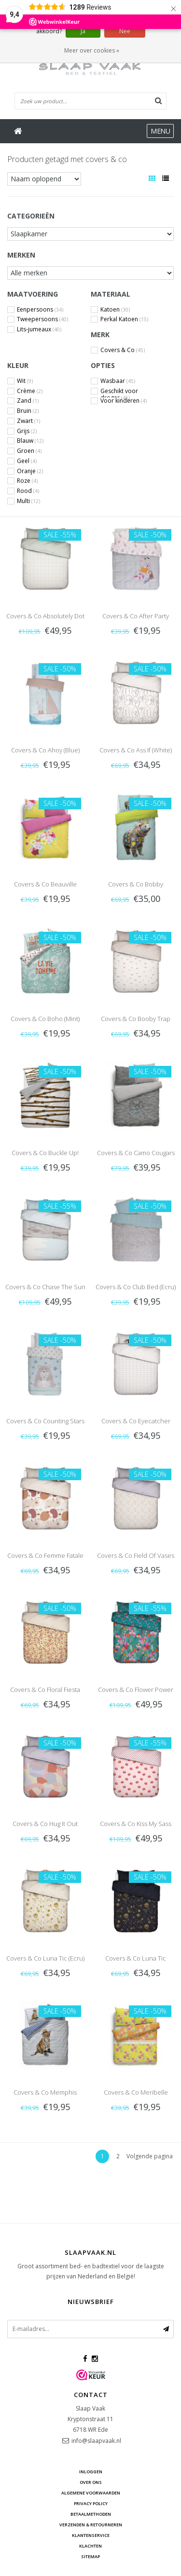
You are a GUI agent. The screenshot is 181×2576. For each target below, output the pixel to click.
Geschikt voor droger (119, 391)
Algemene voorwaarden (90, 2493)
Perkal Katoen (124, 319)
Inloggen (90, 2471)
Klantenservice (91, 2535)
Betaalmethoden (90, 2514)
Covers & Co (122, 350)
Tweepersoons (42, 319)
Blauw (30, 440)
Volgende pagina (149, 2156)
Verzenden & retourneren (90, 2524)
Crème (29, 391)
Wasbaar (117, 381)
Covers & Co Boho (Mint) (45, 1018)
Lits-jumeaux (39, 329)
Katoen (115, 309)
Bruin (28, 411)
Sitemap (90, 2556)
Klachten (90, 2546)
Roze (27, 480)
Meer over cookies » (91, 50)
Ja (83, 31)
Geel (27, 461)
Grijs (27, 431)
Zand (28, 400)
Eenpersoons (40, 309)
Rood (28, 491)
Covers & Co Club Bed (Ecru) (136, 1286)
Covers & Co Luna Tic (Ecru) (45, 1958)
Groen (29, 451)
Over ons (91, 2482)
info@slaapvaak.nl (96, 2441)
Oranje (30, 471)
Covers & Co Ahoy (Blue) (45, 750)
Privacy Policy (91, 2503)
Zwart (28, 421)
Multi (28, 501)
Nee (124, 31)
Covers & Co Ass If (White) (135, 750)
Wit (25, 381)
